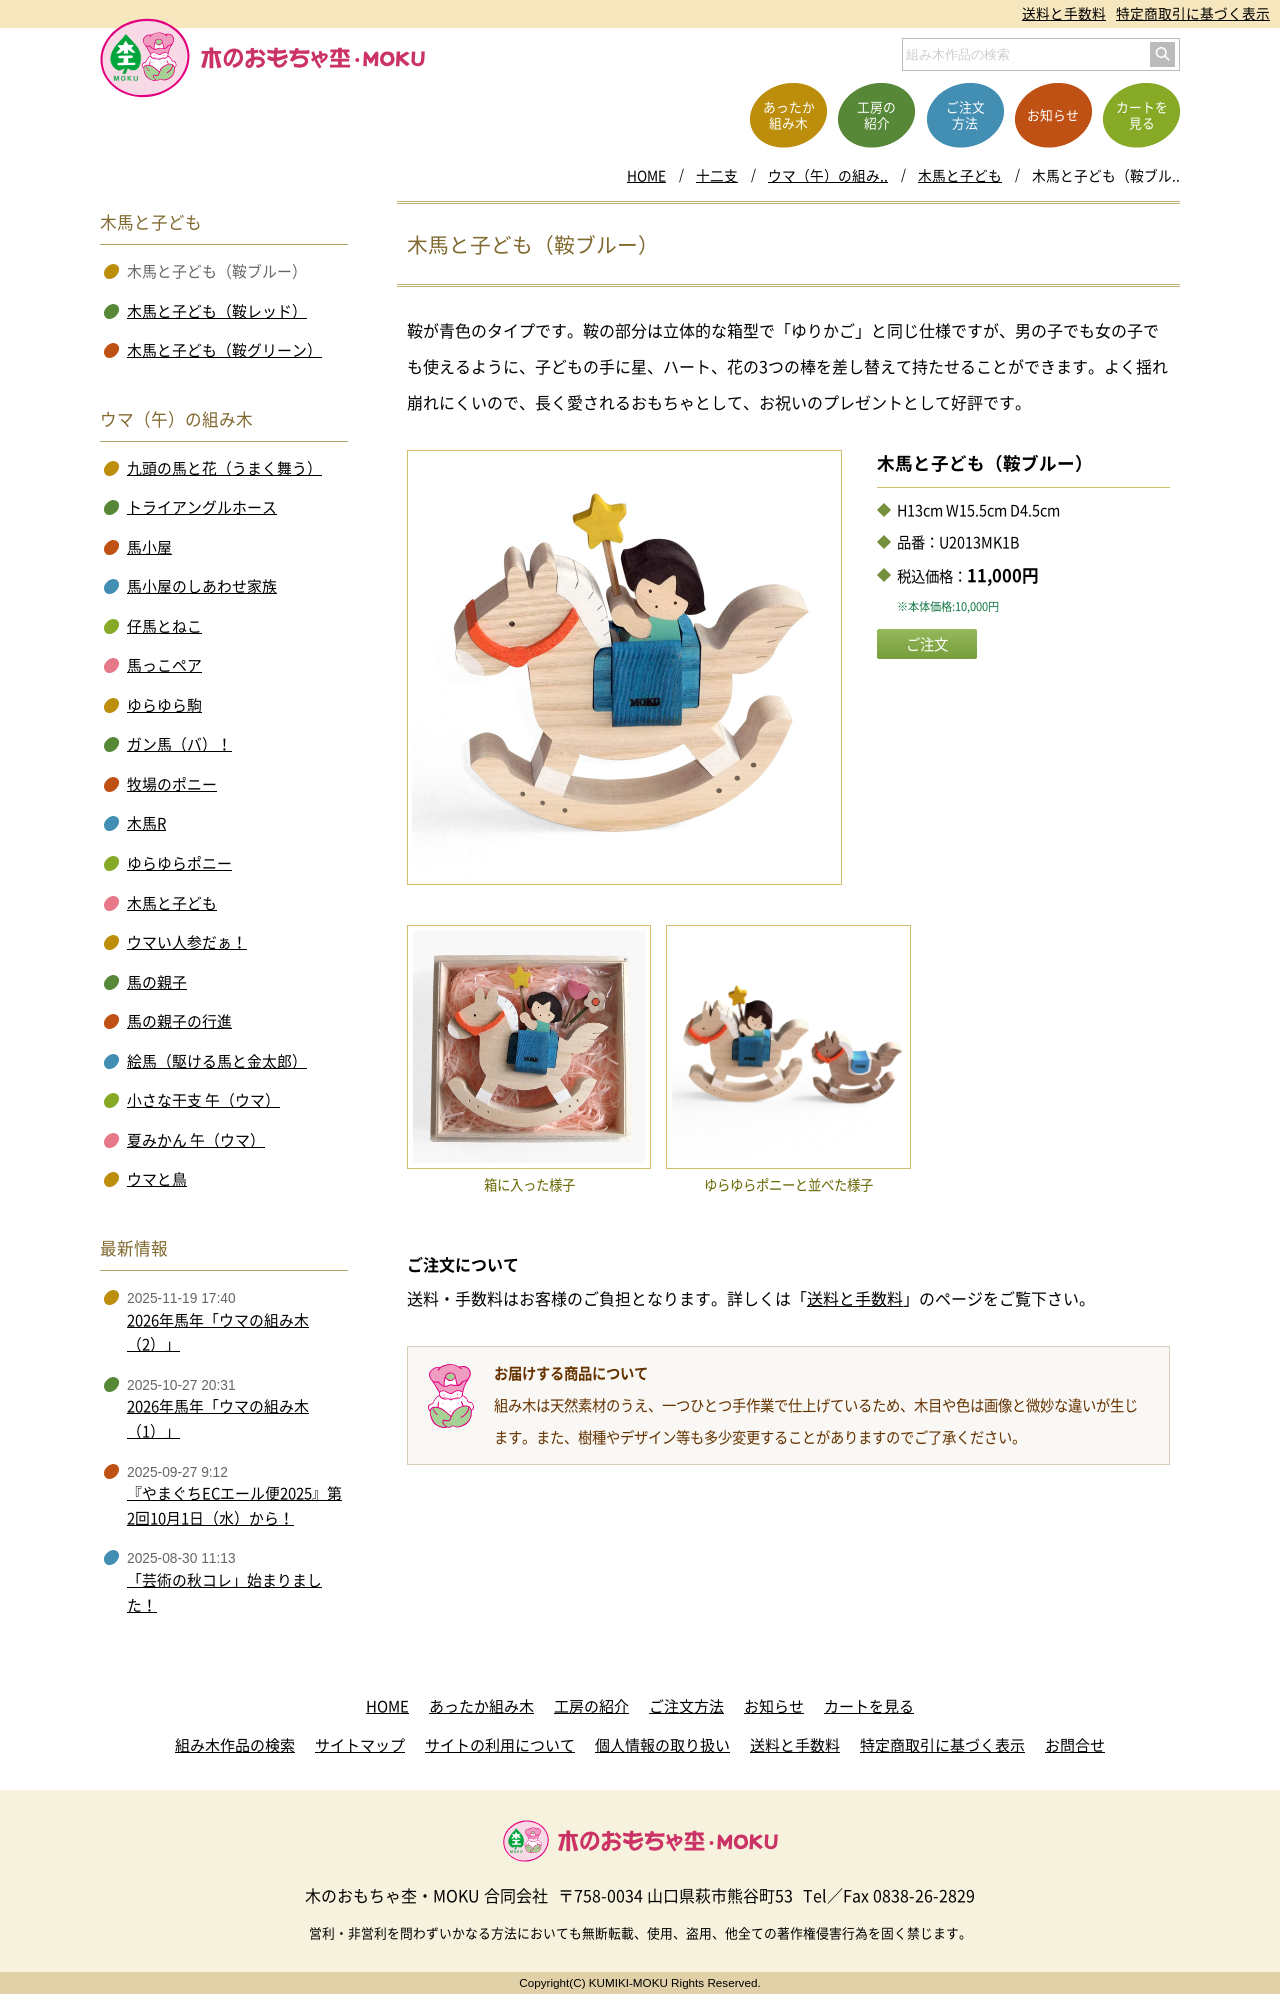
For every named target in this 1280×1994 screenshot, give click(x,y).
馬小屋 (149, 547)
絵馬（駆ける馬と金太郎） (217, 1061)
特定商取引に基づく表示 (1193, 13)
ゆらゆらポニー (179, 863)
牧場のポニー (172, 784)
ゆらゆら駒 (164, 705)
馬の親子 (157, 982)
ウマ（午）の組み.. (828, 175)
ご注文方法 (686, 1706)
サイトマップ (360, 1745)
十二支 (717, 175)
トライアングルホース (202, 507)
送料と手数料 (1064, 13)
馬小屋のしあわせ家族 (202, 586)
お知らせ (774, 1706)
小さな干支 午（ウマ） (203, 1100)
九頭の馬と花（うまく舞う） (224, 468)
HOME (646, 175)
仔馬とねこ (164, 626)
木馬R (146, 823)
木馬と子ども (960, 175)
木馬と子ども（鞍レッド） (217, 311)
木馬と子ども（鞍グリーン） (224, 350)
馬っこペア (164, 665)
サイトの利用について (500, 1745)
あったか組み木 (481, 1706)
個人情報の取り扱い (662, 1745)
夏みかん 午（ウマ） (196, 1140)
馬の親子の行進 (179, 1021)
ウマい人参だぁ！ (187, 942)
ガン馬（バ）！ (179, 744)
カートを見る (869, 1706)
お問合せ (1075, 1745)
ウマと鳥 (157, 1179)
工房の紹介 (591, 1706)
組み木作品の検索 (235, 1745)
